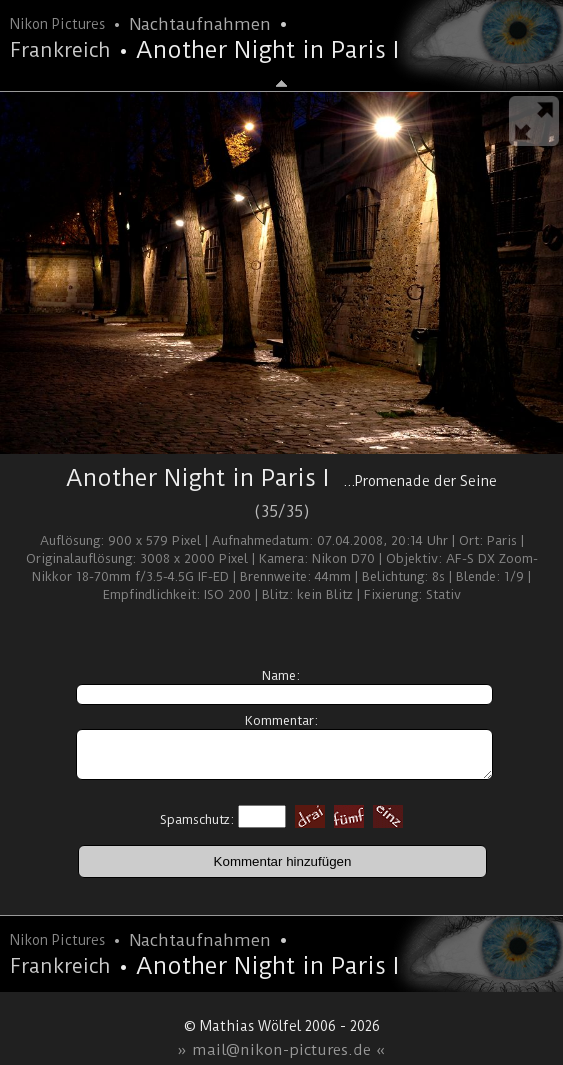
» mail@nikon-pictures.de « (281, 1050)
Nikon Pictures (57, 24)
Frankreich (60, 50)
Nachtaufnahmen (200, 24)
